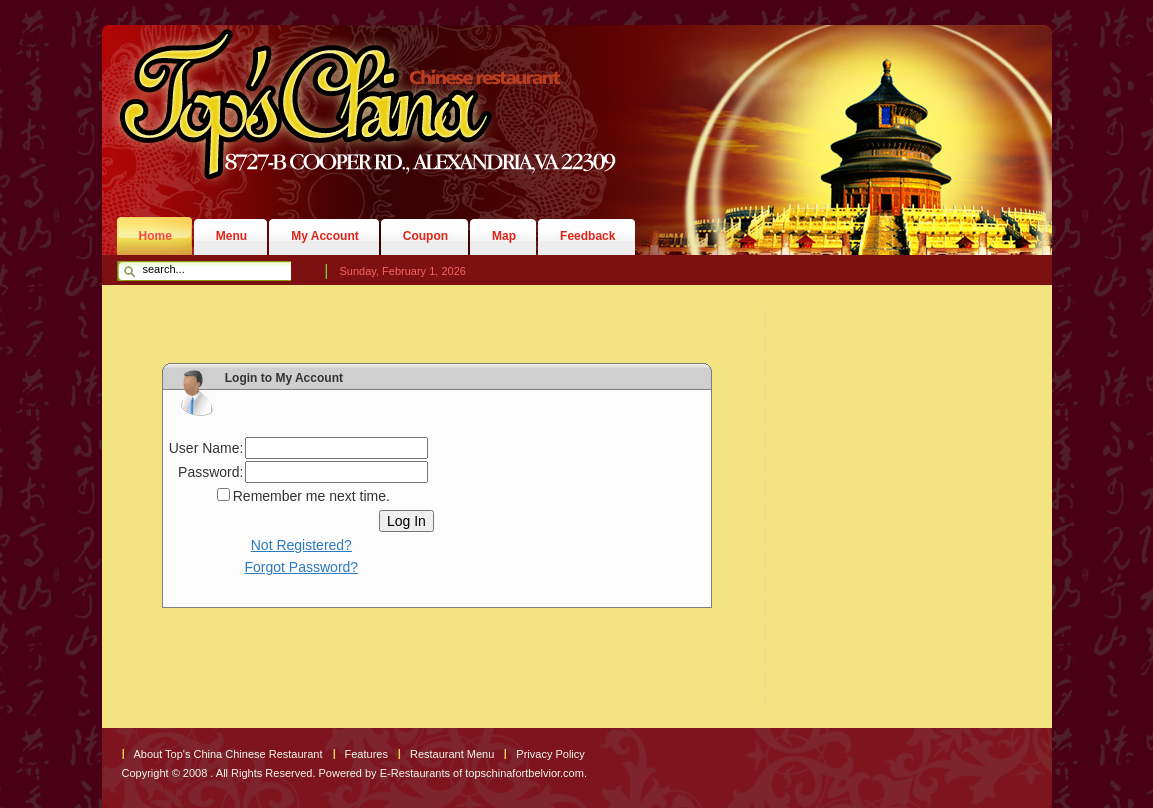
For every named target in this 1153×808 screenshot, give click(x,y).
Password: (210, 472)
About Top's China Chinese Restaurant (228, 754)
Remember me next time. (311, 496)
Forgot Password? (302, 567)
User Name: (206, 448)
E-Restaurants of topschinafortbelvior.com (482, 773)
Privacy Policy (550, 754)
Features (366, 754)
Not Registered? (301, 545)
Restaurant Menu (452, 754)
